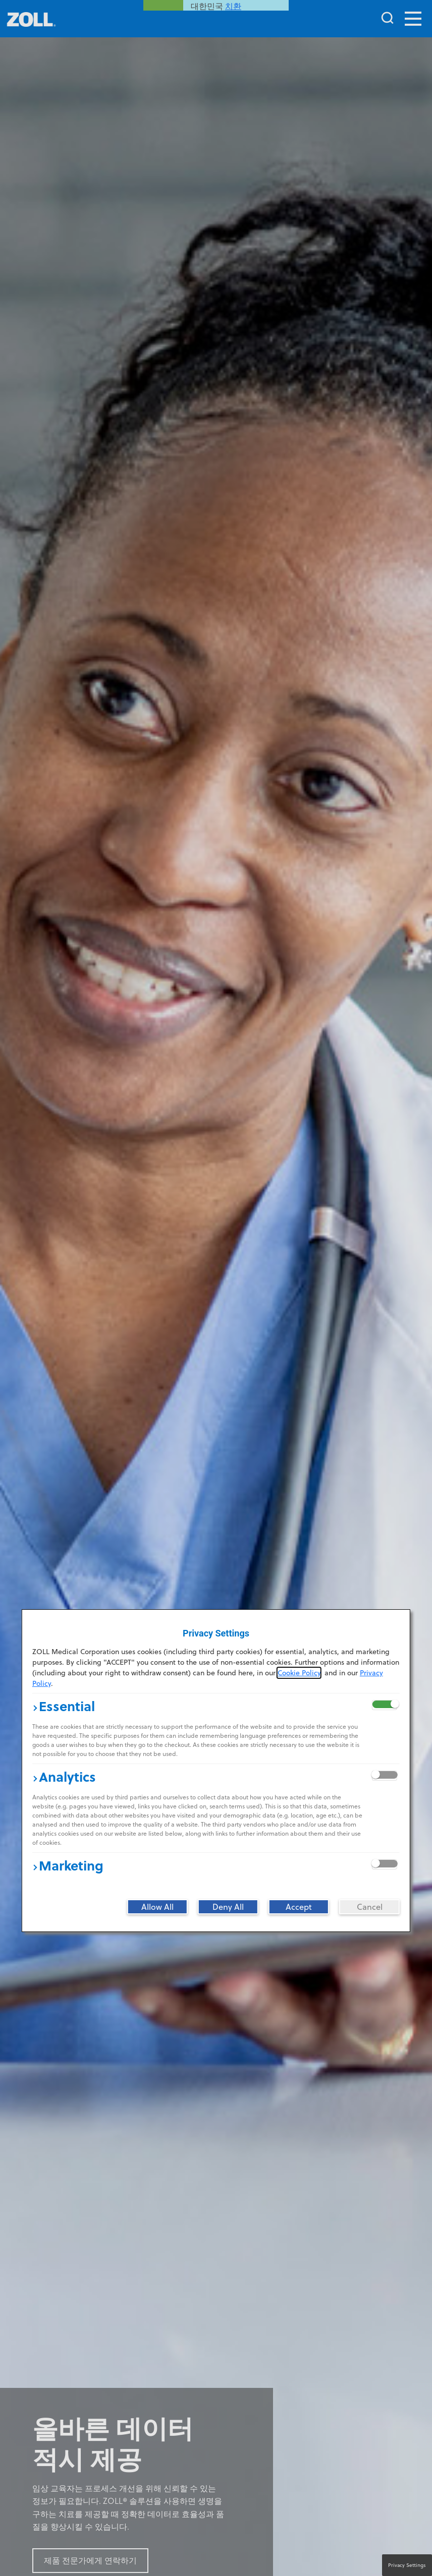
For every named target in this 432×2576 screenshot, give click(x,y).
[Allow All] (157, 1906)
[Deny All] (228, 1906)
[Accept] (298, 1906)
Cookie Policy (299, 1673)
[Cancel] (369, 1906)
